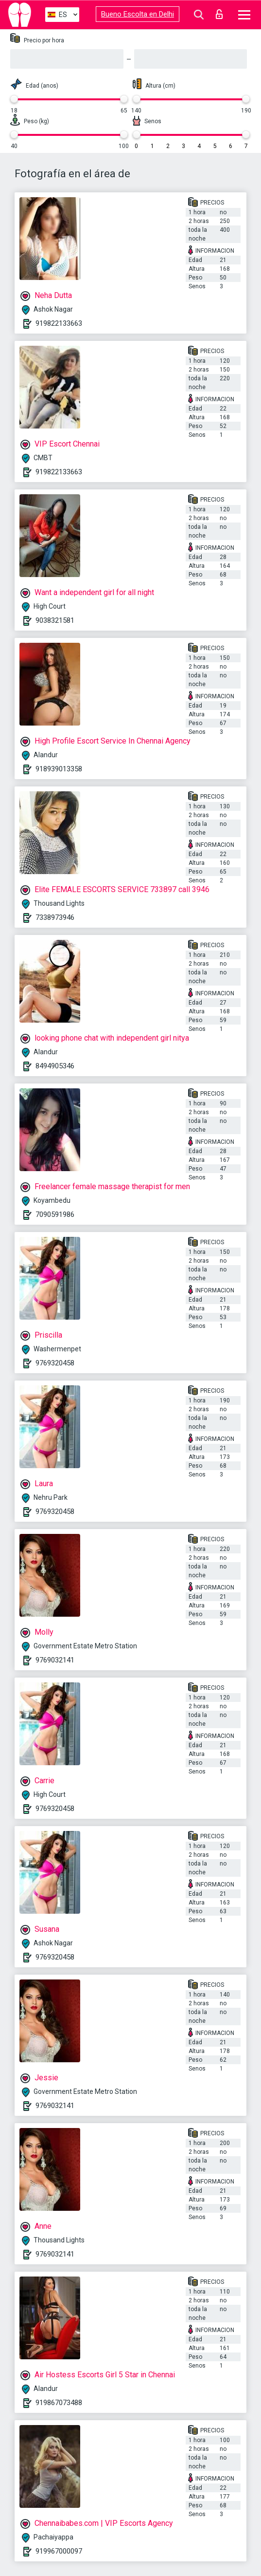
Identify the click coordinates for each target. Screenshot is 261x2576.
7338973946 (54, 917)
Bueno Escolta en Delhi (137, 14)
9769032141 (54, 1660)
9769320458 (54, 1363)
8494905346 (54, 1066)
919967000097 (58, 2551)
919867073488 (58, 2402)
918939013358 (58, 769)
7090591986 (54, 1214)
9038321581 (54, 620)
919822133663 (58, 323)
